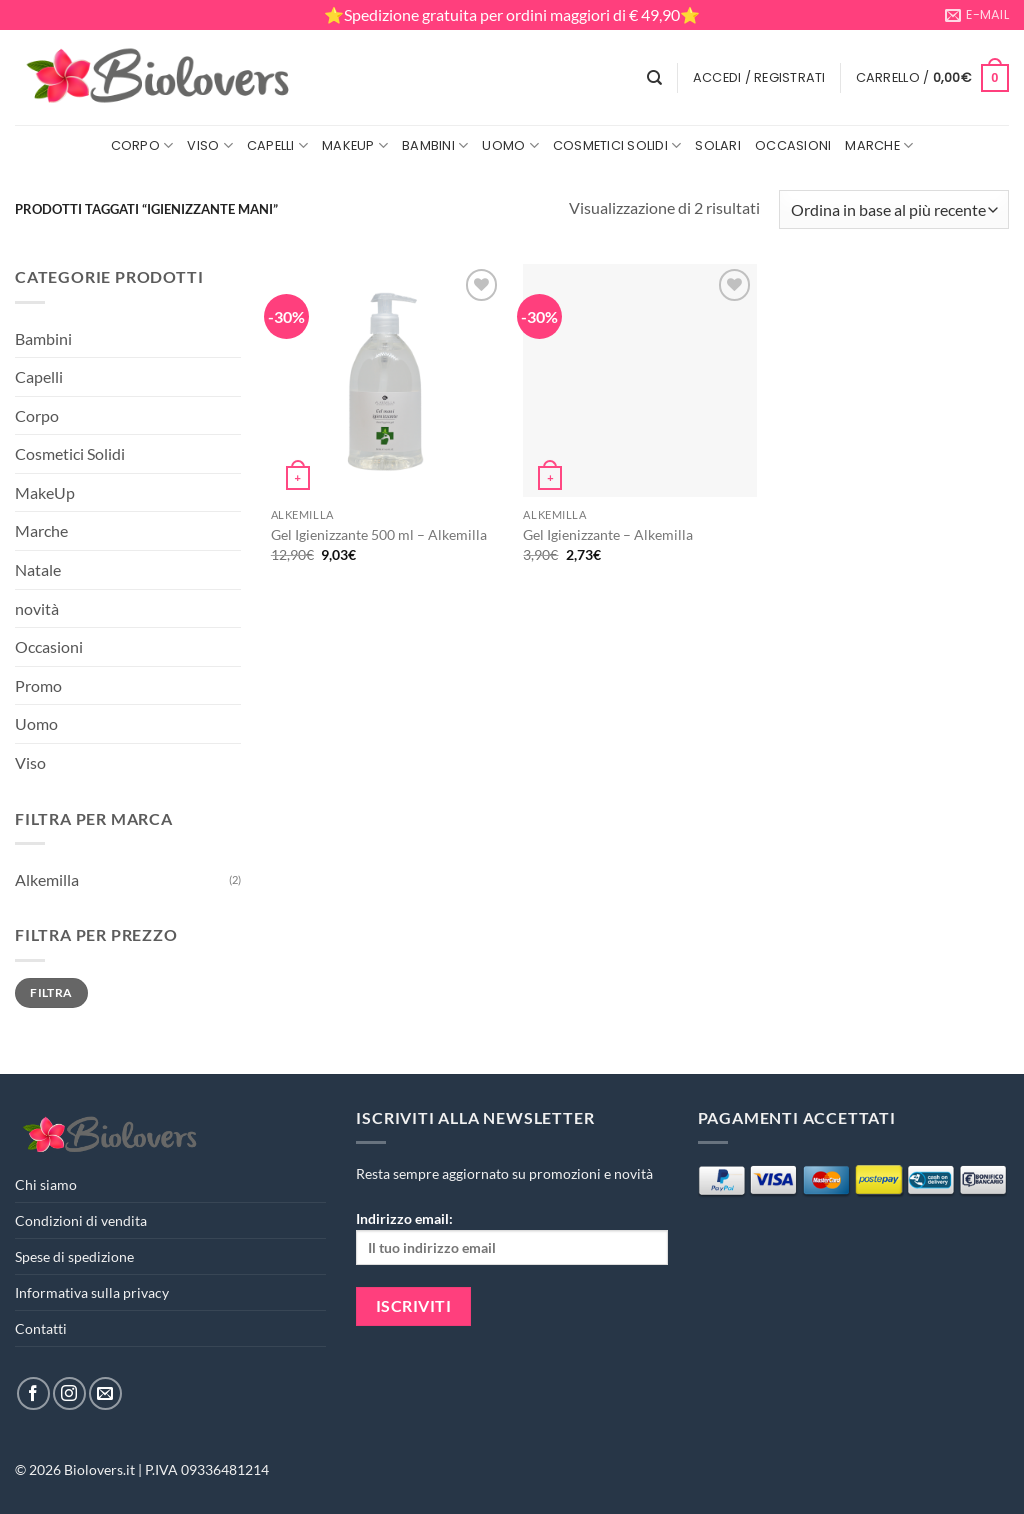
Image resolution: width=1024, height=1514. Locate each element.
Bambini (435, 145)
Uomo (510, 145)
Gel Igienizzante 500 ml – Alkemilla (379, 534)
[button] (759, 78)
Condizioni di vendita (81, 1220)
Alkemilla (47, 879)
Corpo (142, 145)
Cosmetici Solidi (617, 145)
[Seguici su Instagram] (69, 1393)
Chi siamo (46, 1184)
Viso (209, 145)
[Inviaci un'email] (105, 1393)
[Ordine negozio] (894, 209)
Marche (879, 145)
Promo (38, 685)
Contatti (41, 1328)
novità (37, 608)
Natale (38, 569)
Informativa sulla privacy (92, 1292)
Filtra (51, 992)
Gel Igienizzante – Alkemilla (608, 534)
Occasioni (793, 145)
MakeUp (355, 145)
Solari (718, 145)
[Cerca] (654, 78)
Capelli (277, 145)
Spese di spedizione (74, 1256)
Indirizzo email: (511, 1237)
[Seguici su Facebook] (33, 1393)
